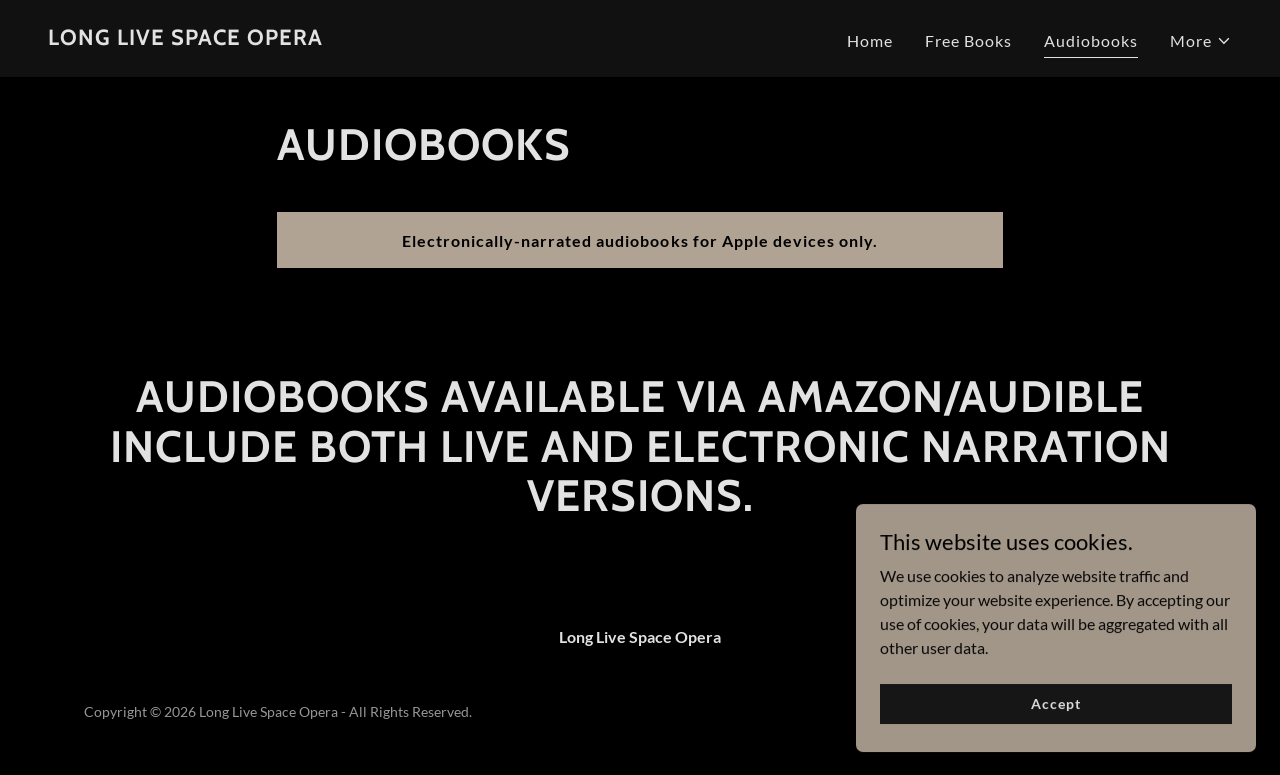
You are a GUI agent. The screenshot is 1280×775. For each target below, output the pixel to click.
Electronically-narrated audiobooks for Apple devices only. (639, 240)
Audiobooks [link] (1091, 40)
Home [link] (870, 40)
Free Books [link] (968, 40)
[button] (1201, 41)
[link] (185, 38)
